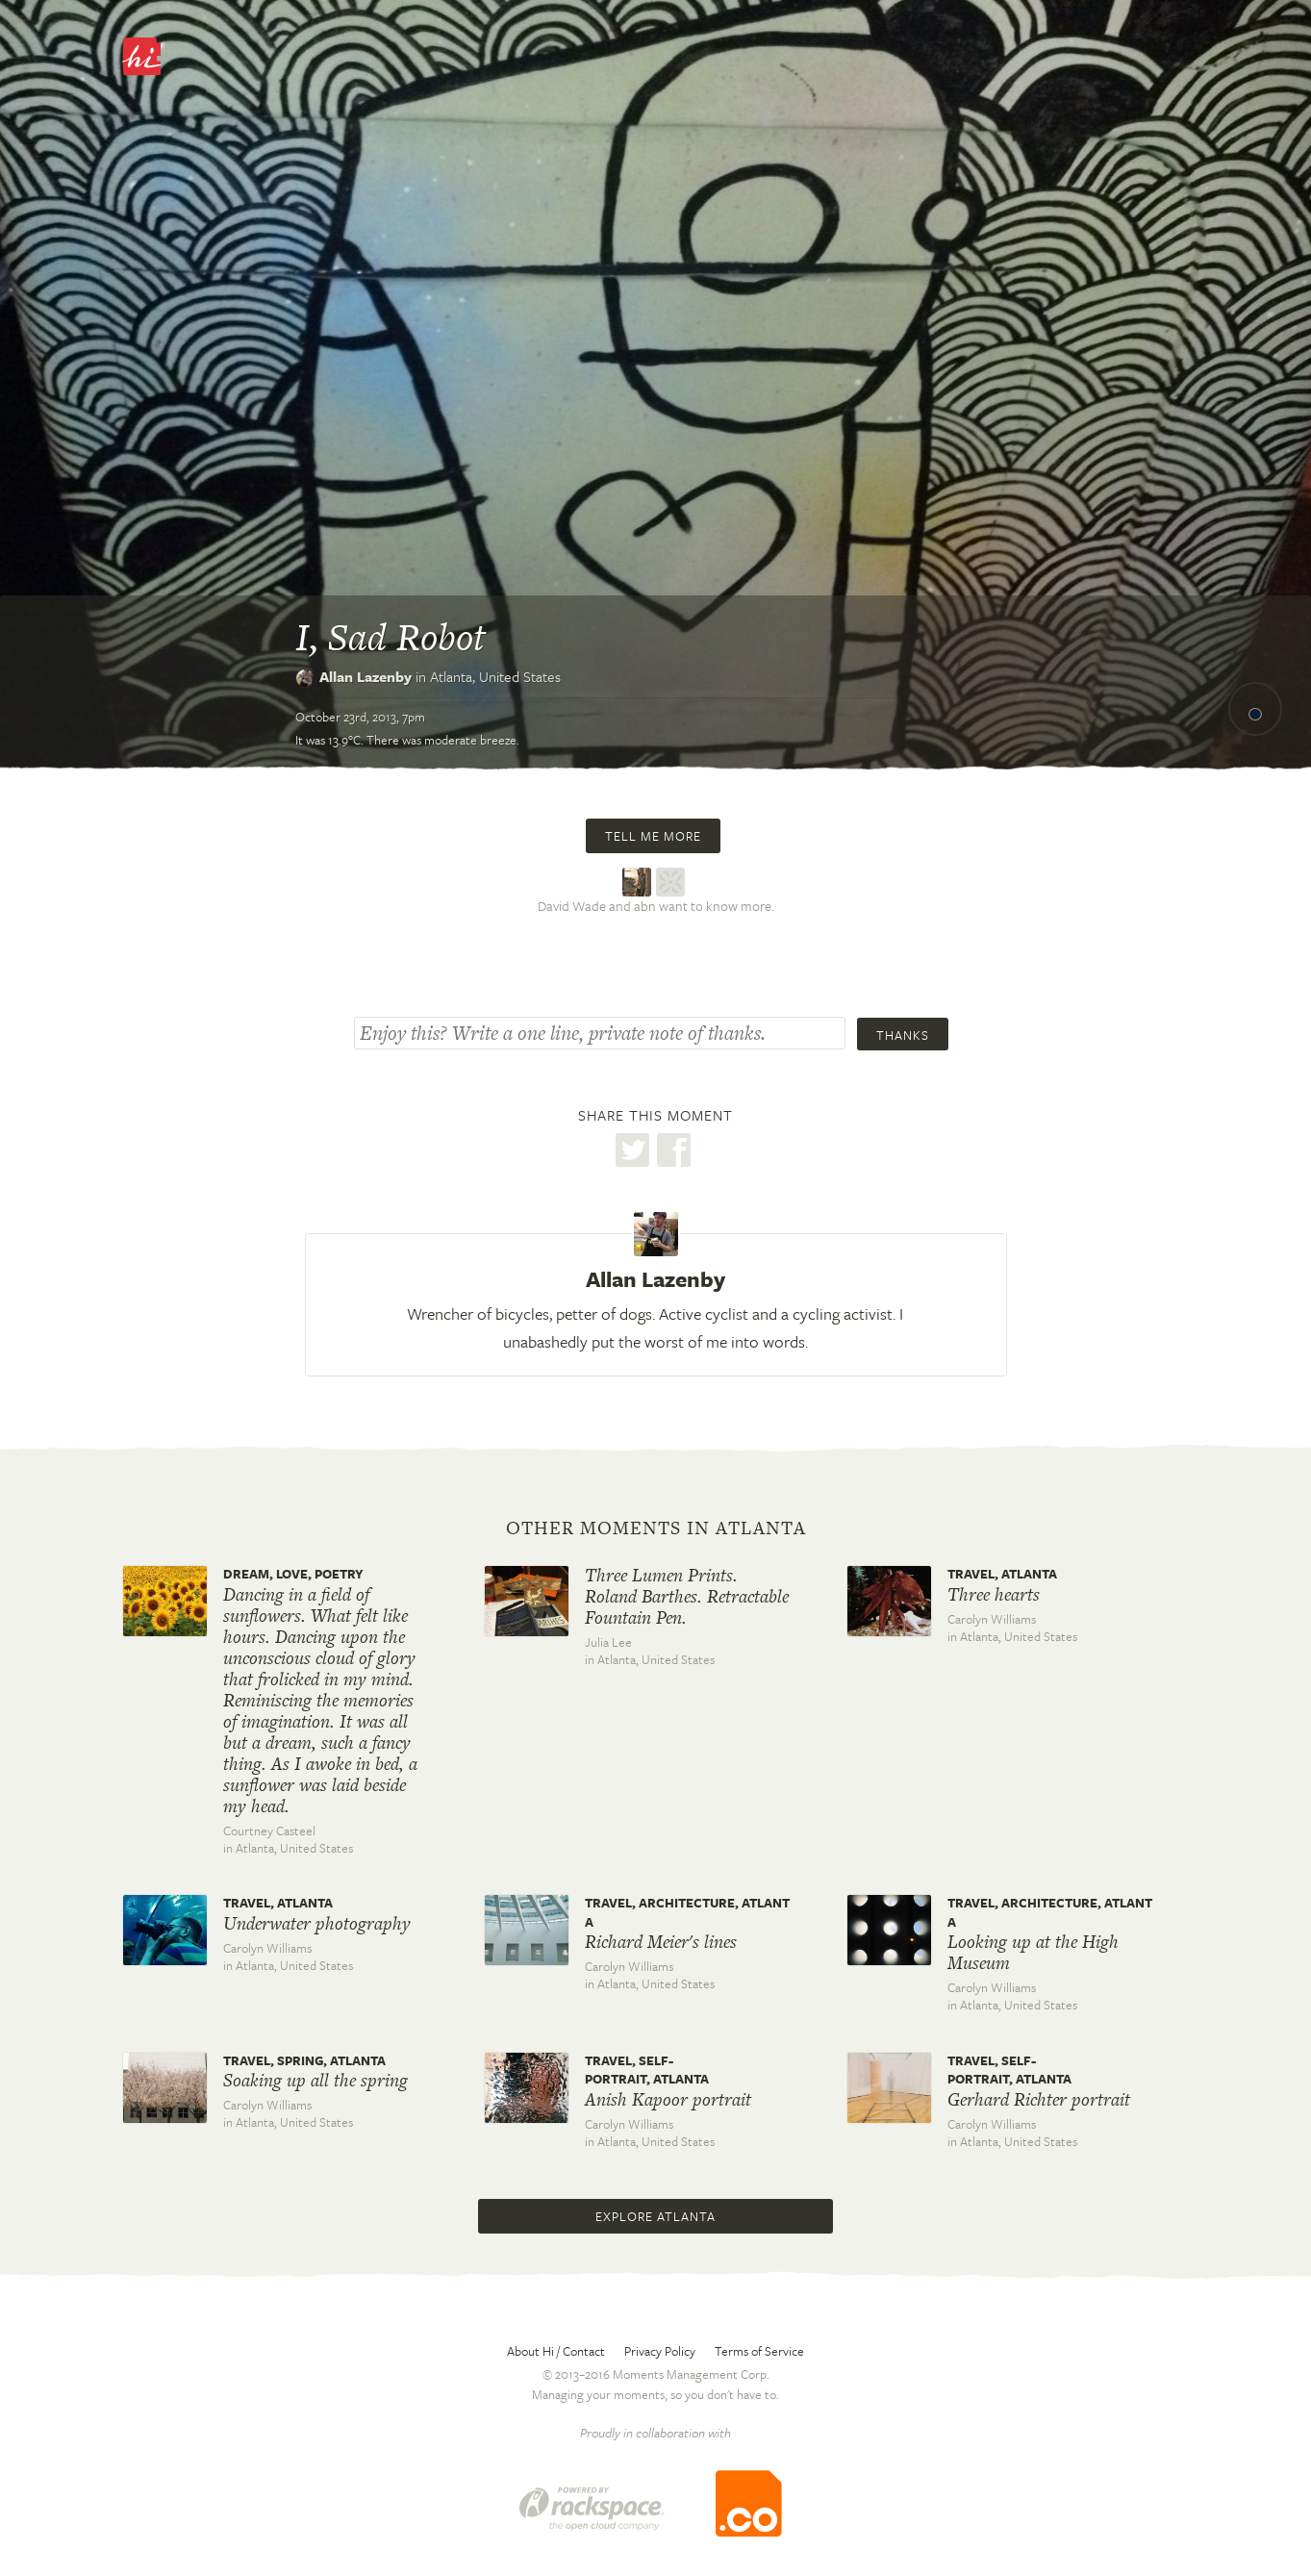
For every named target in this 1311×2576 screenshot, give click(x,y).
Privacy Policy (659, 2351)
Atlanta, (495, 676)
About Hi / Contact (556, 2351)
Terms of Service (759, 2351)
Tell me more (653, 836)
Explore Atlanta (655, 2216)
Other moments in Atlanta (656, 1528)
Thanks (902, 1035)
